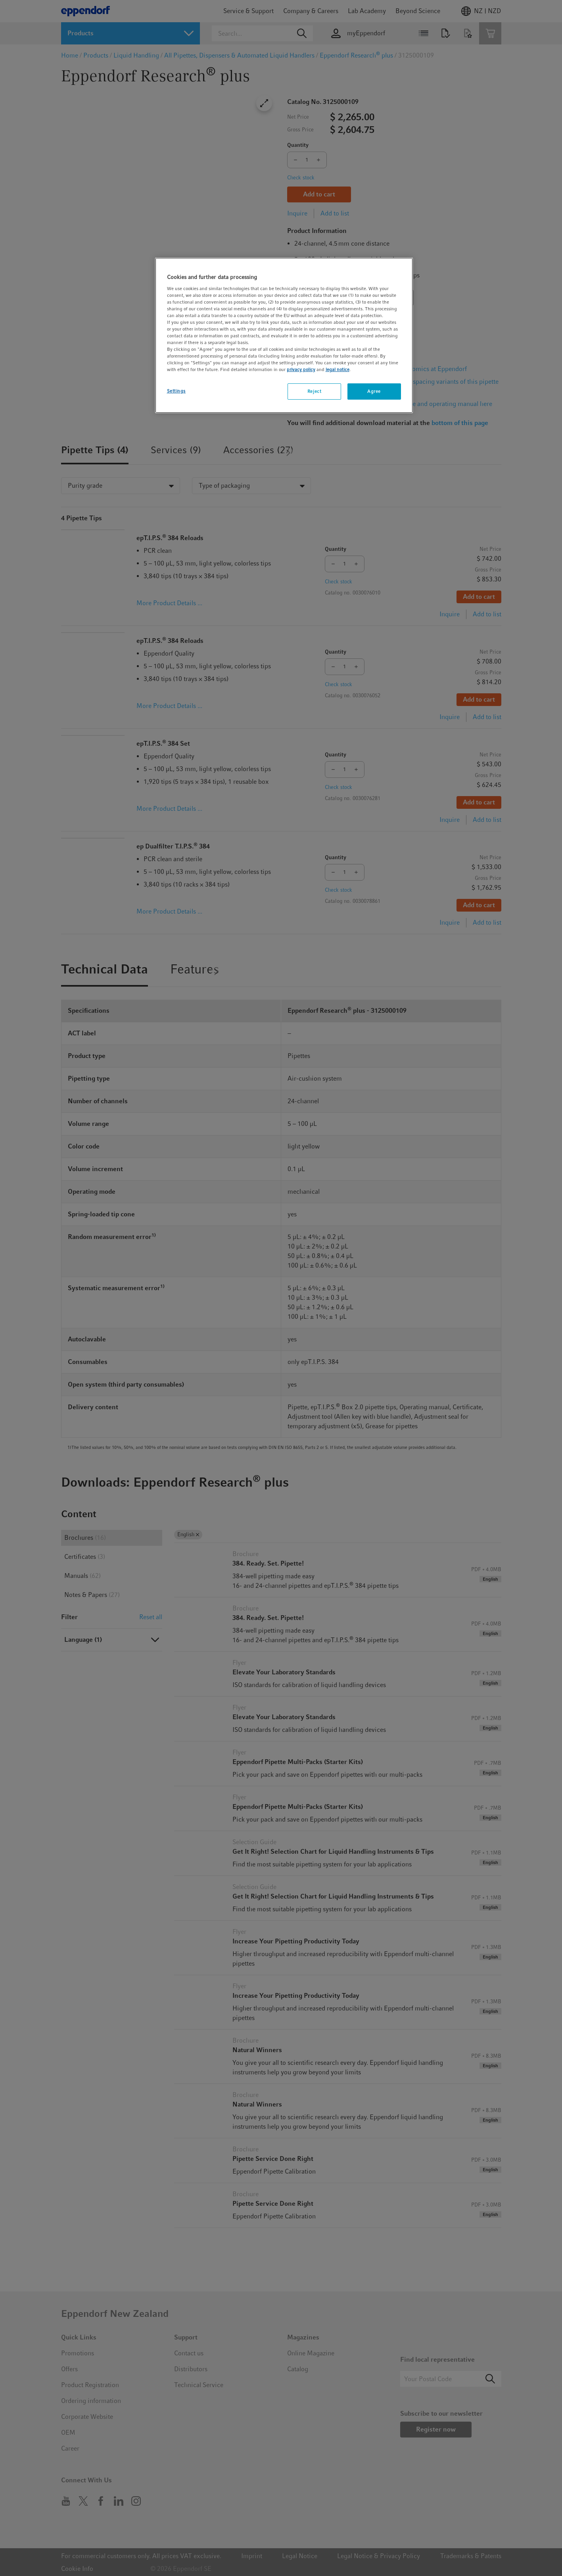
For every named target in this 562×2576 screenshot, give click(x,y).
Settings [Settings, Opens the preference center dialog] (176, 391)
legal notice (337, 369)
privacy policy (301, 369)
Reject (314, 391)
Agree (374, 391)
